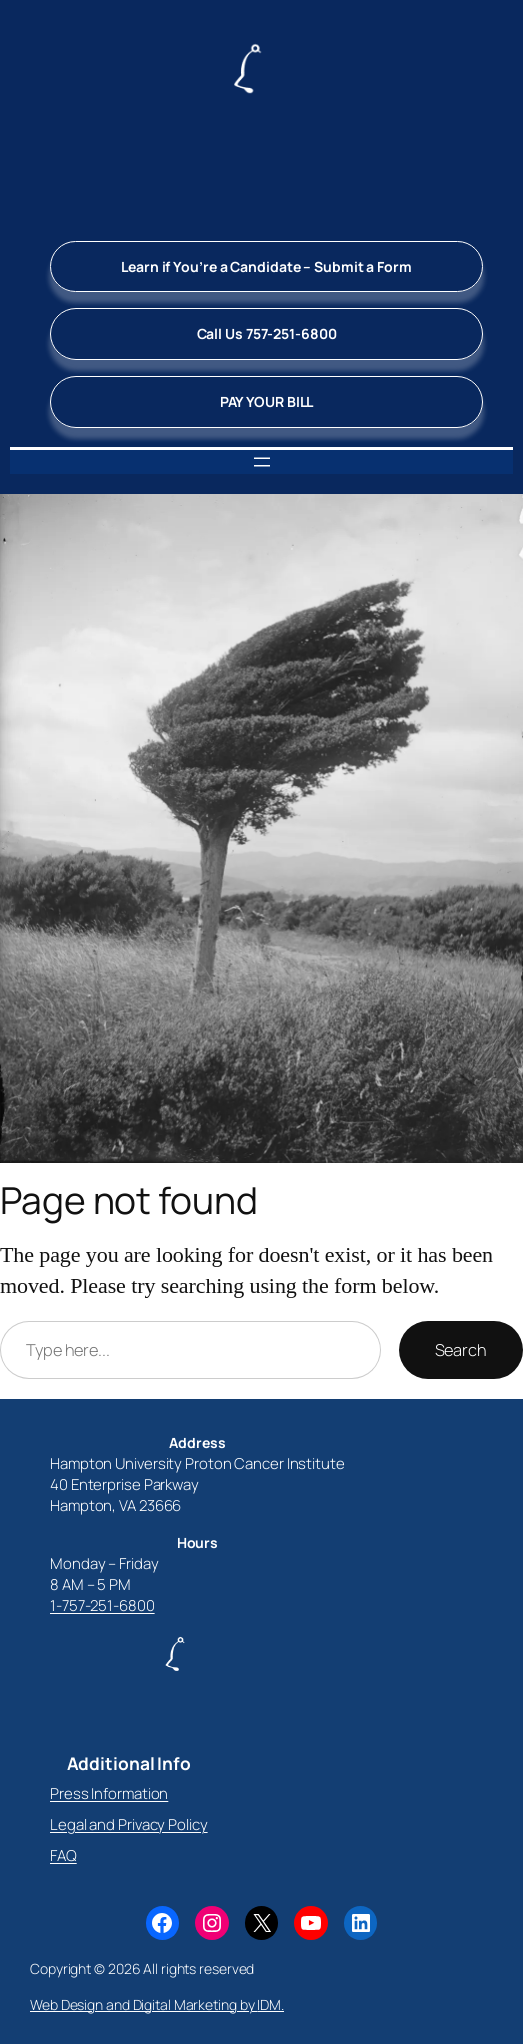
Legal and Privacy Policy (129, 1824)
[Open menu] (262, 462)
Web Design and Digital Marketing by (143, 2004)
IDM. (270, 2004)
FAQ (63, 1855)
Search (461, 1350)
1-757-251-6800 (102, 1605)
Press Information (109, 1793)
